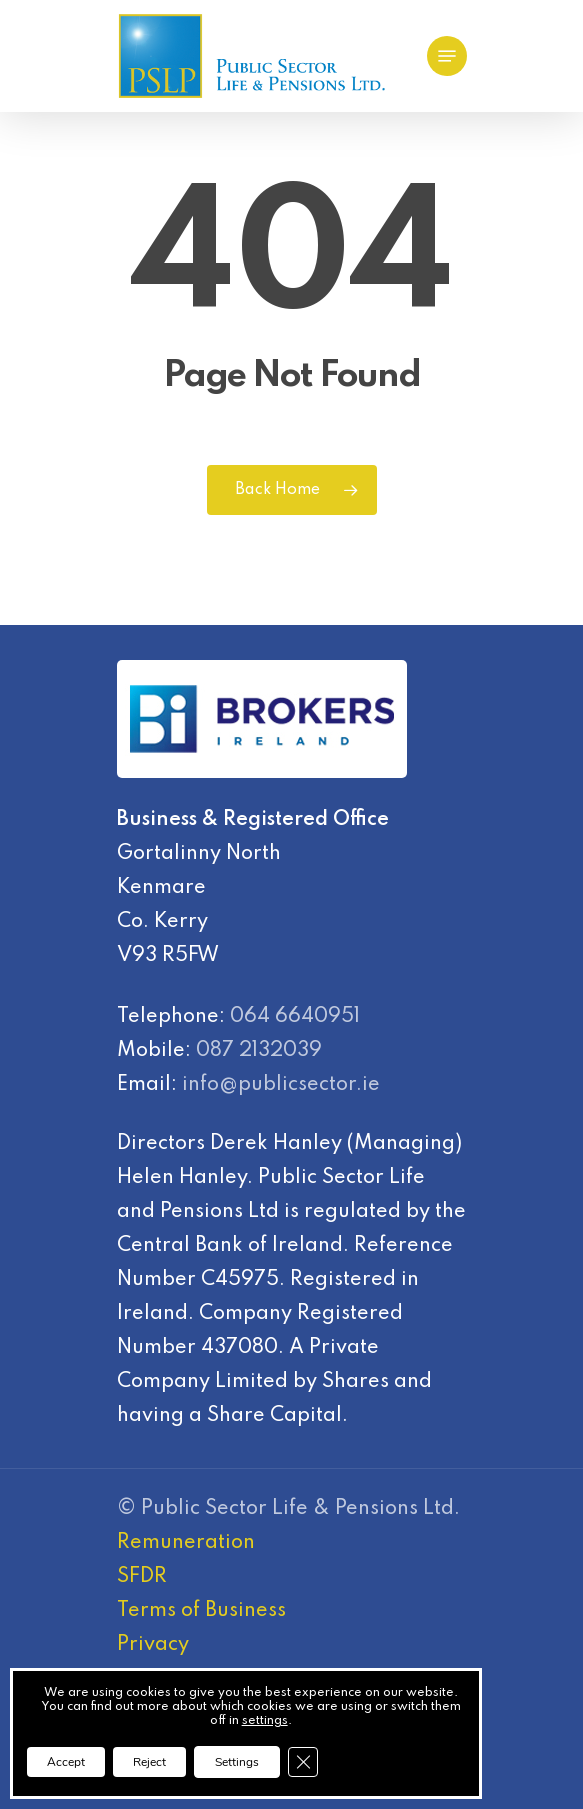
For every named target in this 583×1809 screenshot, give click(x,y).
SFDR (142, 1577)
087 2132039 (259, 1051)
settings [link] (265, 1721)
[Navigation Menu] (447, 56)
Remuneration (186, 1543)
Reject (149, 1762)
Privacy (153, 1645)
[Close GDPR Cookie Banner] (303, 1762)
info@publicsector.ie (281, 1085)
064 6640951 (295, 1017)
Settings (237, 1762)
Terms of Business (201, 1611)
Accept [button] (66, 1762)
